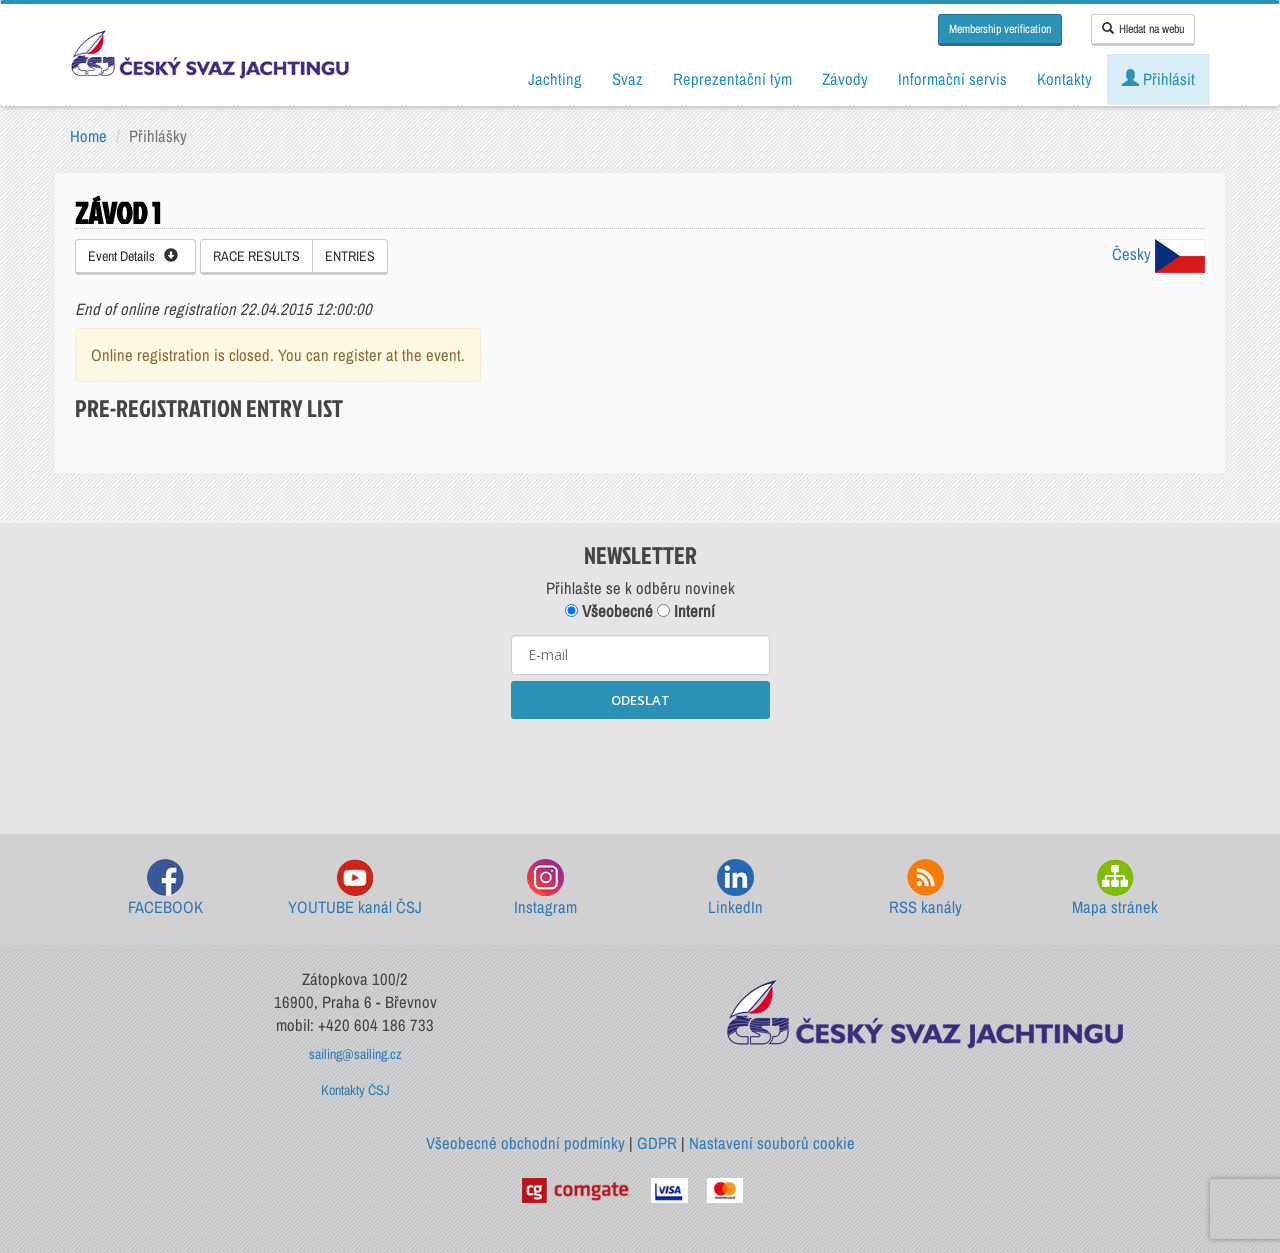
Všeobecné (609, 611)
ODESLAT (640, 700)
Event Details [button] (133, 256)
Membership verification (1000, 29)
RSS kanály (925, 888)
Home (88, 136)
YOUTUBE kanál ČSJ (355, 888)
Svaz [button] (627, 79)
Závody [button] (845, 79)
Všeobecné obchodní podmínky (525, 1143)
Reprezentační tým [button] (732, 79)
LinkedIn (735, 888)
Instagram (545, 888)
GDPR (657, 1143)
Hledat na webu (1143, 29)
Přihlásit (1158, 79)
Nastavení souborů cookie (772, 1143)
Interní (686, 611)
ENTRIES (350, 256)
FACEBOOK (165, 888)
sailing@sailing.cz (355, 1054)
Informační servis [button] (952, 79)
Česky (1158, 254)
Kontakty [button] (1064, 79)
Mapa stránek (1115, 888)
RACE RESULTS (256, 256)
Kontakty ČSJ (355, 1090)
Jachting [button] (555, 79)
